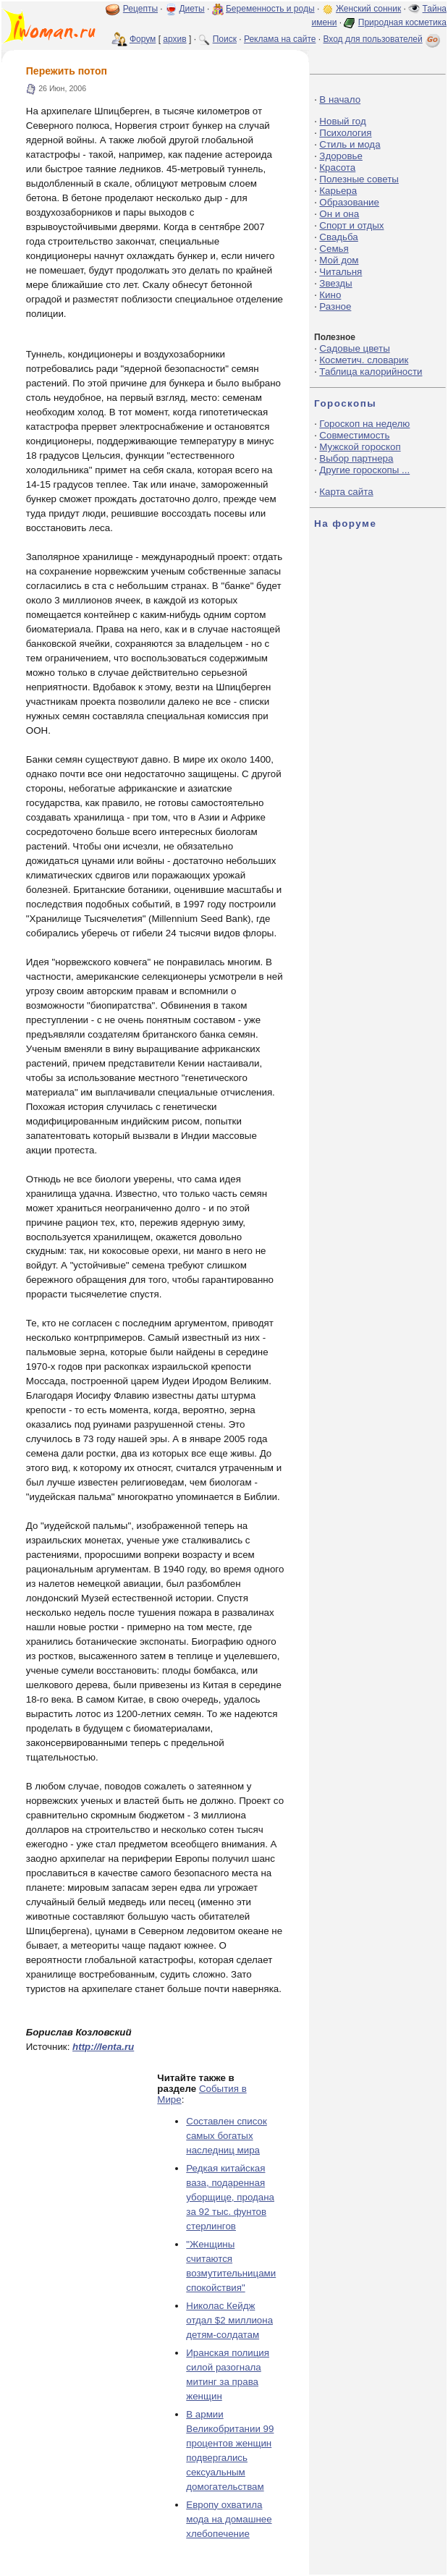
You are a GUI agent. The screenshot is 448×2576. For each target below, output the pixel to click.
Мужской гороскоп (359, 446)
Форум (143, 39)
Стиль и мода (349, 144)
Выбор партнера (356, 458)
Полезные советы (359, 179)
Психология (345, 132)
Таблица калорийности (370, 371)
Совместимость (354, 435)
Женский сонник (368, 9)
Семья (333, 248)
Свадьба (338, 237)
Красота (337, 167)
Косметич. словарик (363, 360)
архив (174, 39)
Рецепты (140, 9)
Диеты (191, 9)
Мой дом (338, 260)
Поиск (225, 39)
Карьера (338, 190)
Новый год (342, 121)
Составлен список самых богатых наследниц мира (226, 2136)
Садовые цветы (354, 348)
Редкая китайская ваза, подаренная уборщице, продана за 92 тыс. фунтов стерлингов (230, 2197)
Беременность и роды (270, 9)
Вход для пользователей (383, 39)
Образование (349, 202)
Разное (335, 306)
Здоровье (341, 156)
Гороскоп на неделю (364, 423)
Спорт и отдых (351, 225)
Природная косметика (402, 22)
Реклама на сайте (280, 39)
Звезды (335, 283)
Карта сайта (346, 491)
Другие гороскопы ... (364, 470)
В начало (339, 99)
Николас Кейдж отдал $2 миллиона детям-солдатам (229, 2320)
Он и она (339, 213)
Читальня (340, 271)
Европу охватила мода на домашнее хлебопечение (228, 2519)
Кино (330, 294)
